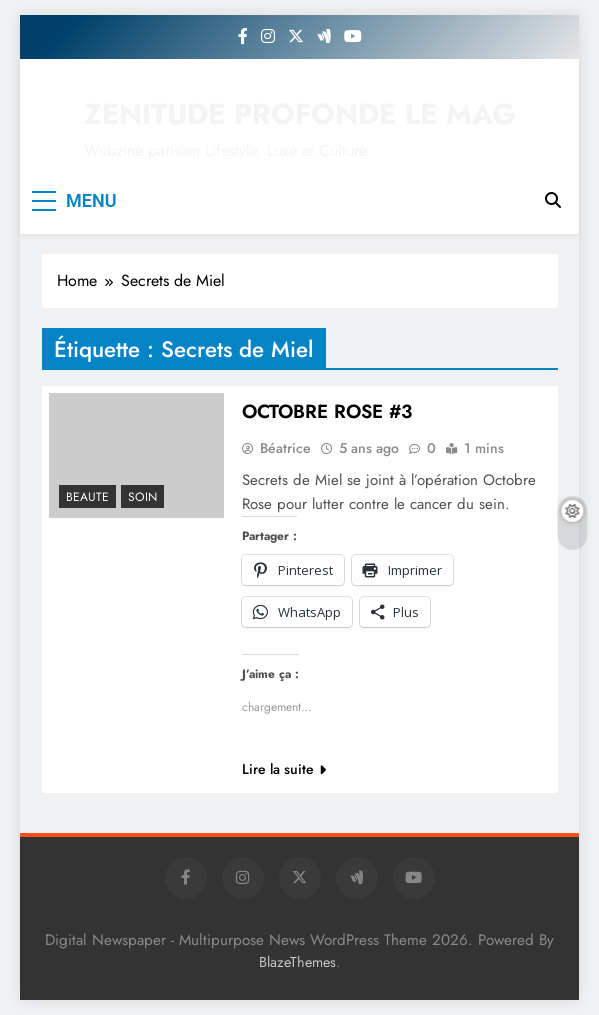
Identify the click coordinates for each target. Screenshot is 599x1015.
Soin (142, 497)
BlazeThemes (297, 962)
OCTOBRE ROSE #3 (327, 411)
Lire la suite (284, 769)
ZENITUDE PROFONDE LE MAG (300, 114)
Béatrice (285, 448)
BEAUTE (87, 497)
